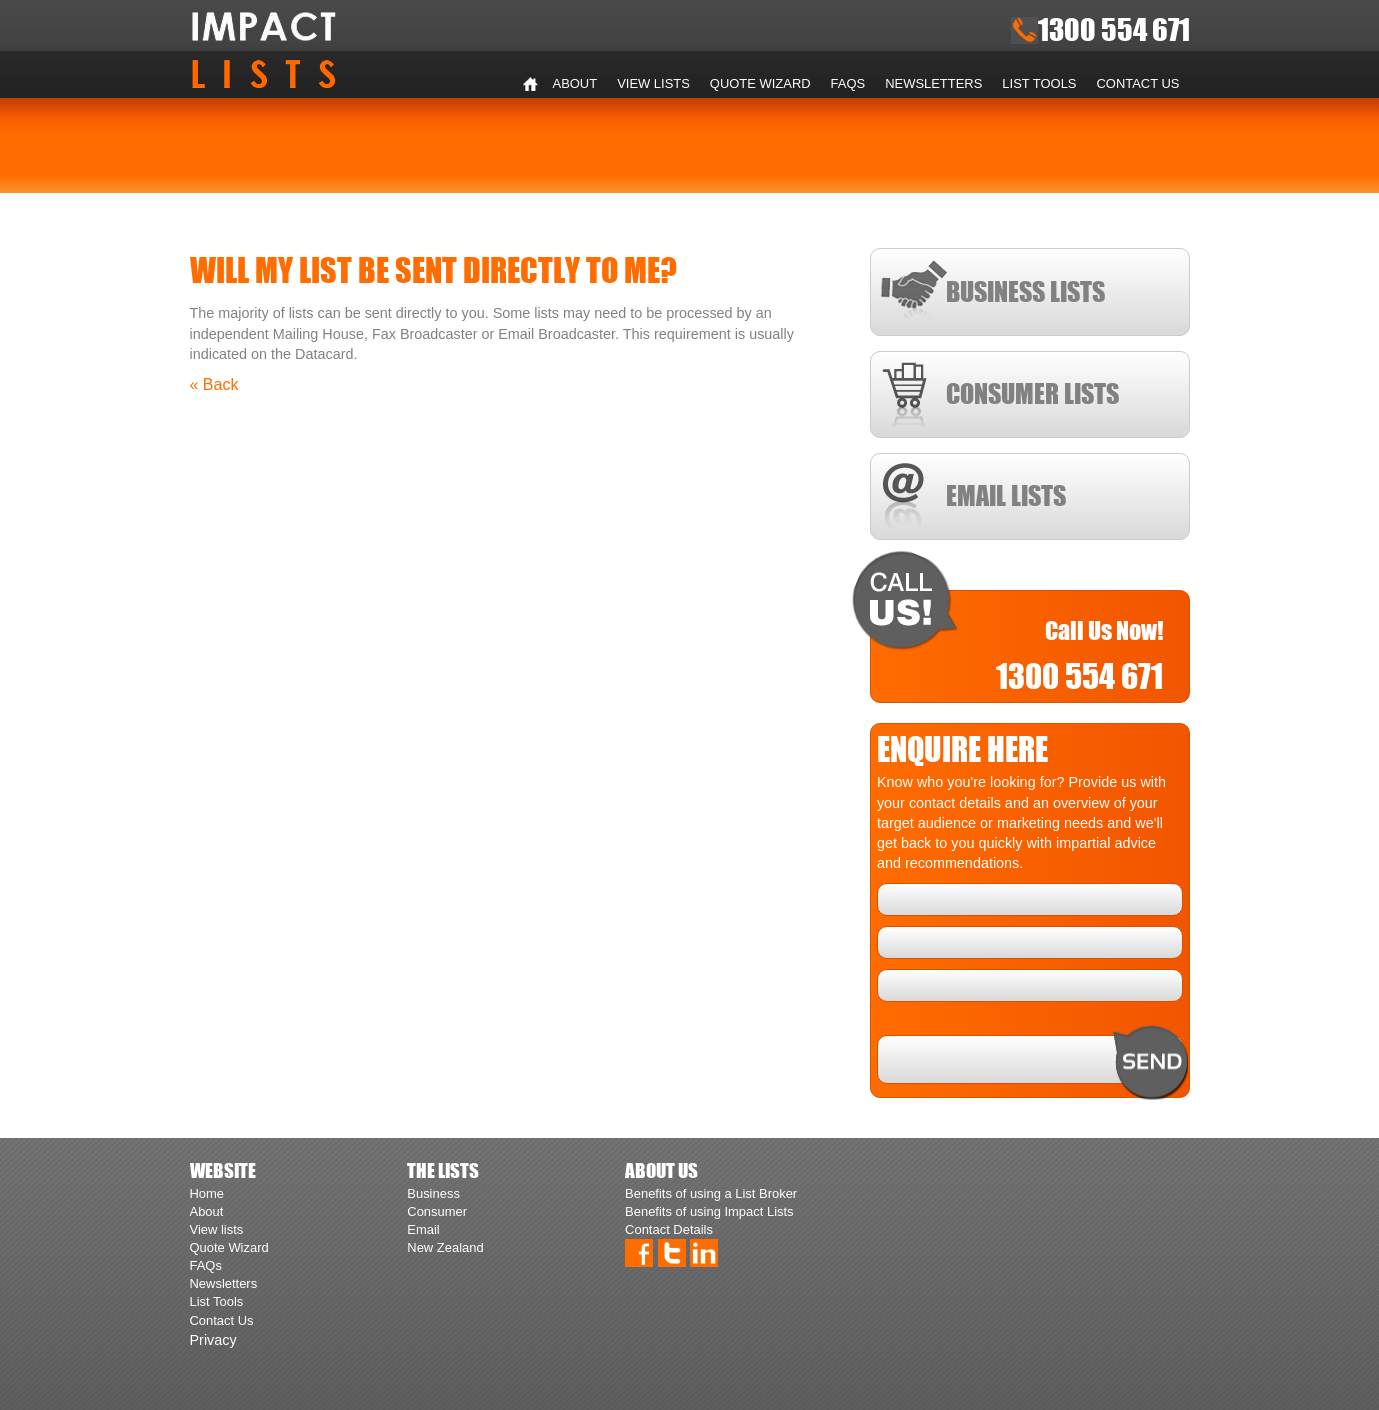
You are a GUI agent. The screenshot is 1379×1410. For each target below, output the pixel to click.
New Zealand (445, 1247)
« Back (214, 384)
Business (433, 1193)
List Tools (1039, 83)
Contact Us (1138, 83)
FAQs (848, 83)
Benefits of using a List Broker (711, 1193)
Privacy (213, 1340)
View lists (653, 83)
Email (423, 1229)
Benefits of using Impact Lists (709, 1211)
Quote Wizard (760, 83)
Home (531, 84)
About (575, 83)
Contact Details (669, 1229)
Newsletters (933, 83)
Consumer (437, 1211)
